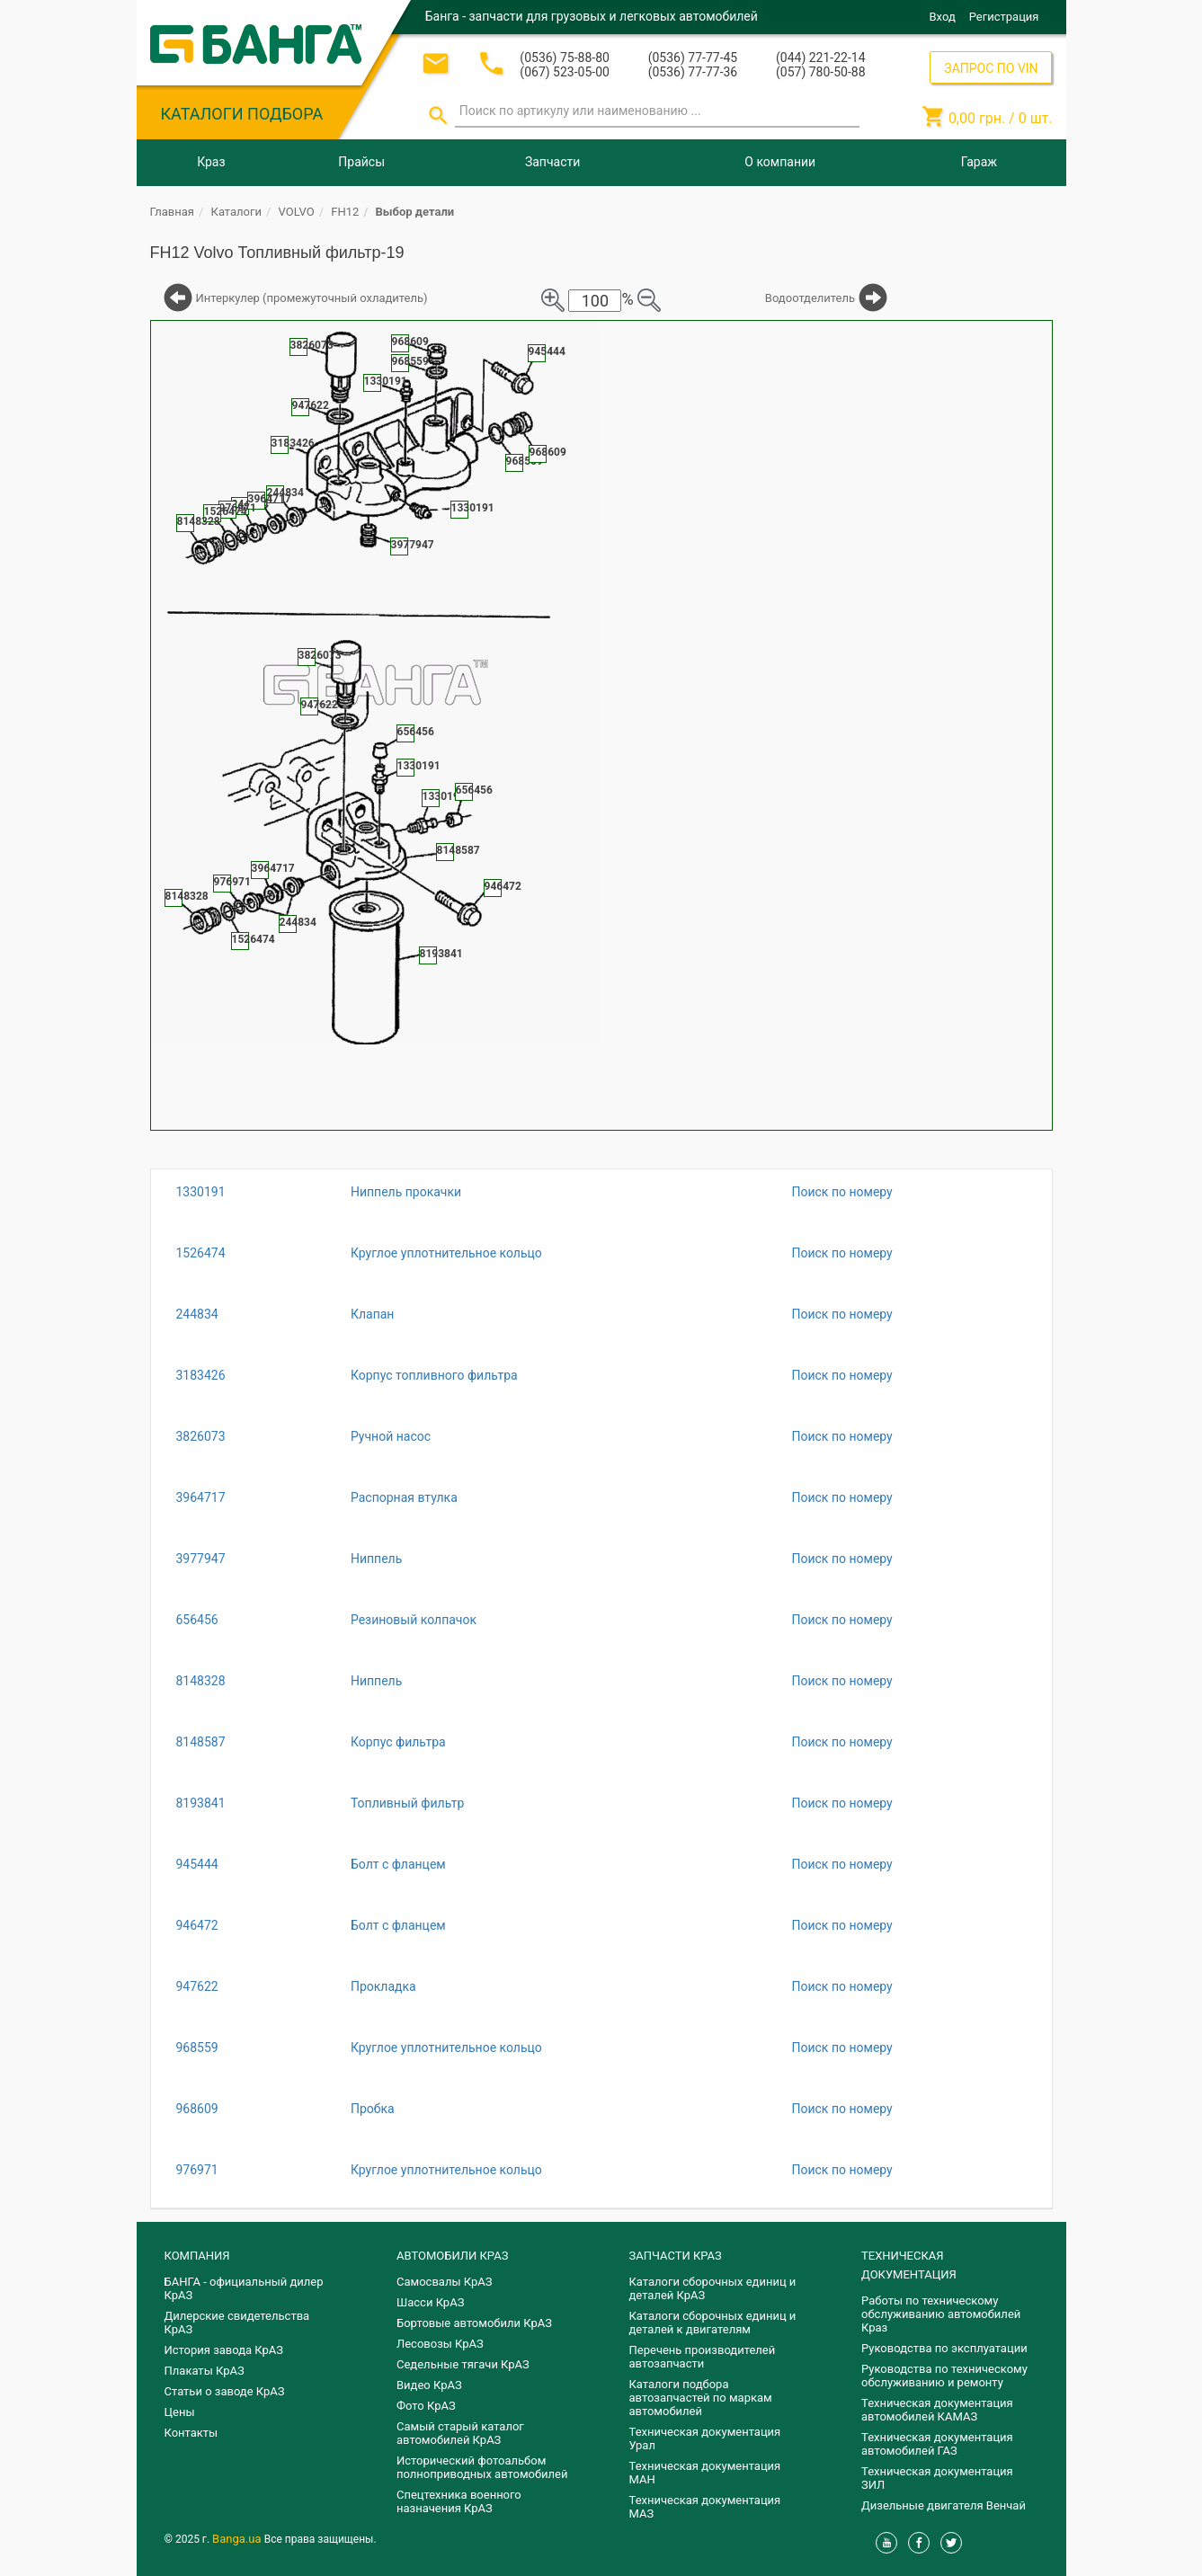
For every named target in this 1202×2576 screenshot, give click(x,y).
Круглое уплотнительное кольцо (446, 1253)
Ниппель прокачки (406, 1192)
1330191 (201, 1192)
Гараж (979, 162)
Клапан (372, 1314)
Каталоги (236, 211)
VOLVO (297, 211)
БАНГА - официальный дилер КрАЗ (244, 2288)
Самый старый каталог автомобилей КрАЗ (460, 2433)
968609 (197, 2108)
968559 (197, 2047)
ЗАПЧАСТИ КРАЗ (675, 2255)
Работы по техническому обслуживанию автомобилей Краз (940, 2314)
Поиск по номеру (841, 1192)
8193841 (201, 1803)
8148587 (201, 1742)
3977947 (201, 1558)
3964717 (201, 1497)
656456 (197, 1619)
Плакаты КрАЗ (205, 2370)
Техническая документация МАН (705, 2472)
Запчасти (552, 162)
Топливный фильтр (407, 1803)
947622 (197, 1986)
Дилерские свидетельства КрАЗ (237, 2322)
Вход (943, 16)
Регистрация (1004, 16)
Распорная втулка (404, 1497)
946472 (197, 1925)
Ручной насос (391, 1436)
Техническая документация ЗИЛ (937, 2478)
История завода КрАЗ (224, 2350)
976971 (197, 2170)
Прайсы (361, 162)
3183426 (201, 1375)
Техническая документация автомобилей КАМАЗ (937, 2409)
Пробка (373, 2108)
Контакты (191, 2432)
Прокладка (383, 1986)
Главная (172, 211)
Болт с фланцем (398, 1864)
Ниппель (376, 1558)
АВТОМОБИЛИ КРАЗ (452, 2255)
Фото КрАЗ (426, 2405)
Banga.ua (238, 2538)
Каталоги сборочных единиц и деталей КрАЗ (713, 2288)
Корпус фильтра (398, 1742)
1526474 (201, 1253)
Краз (211, 162)
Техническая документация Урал (705, 2438)
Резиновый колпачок (413, 1619)
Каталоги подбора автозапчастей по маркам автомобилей (700, 2397)
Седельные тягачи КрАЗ (463, 2364)
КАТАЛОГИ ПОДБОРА (242, 113)
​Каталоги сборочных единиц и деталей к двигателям (713, 2322)
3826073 (201, 1436)
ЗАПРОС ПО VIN (990, 68)
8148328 (201, 1681)
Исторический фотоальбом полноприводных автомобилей (481, 2467)
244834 (197, 1314)
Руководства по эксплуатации (944, 2348)
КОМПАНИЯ (197, 2255)
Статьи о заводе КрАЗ (225, 2391)
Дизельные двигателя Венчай (943, 2505)
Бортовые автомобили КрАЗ (474, 2323)
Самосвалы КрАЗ (444, 2281)
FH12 (345, 211)
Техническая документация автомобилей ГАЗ (937, 2443)
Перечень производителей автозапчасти (702, 2356)
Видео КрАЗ (429, 2385)
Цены (180, 2412)
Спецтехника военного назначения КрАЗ (458, 2501)
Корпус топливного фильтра (434, 1375)
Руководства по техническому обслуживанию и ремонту (944, 2375)
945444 (197, 1864)
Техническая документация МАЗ (705, 2506)
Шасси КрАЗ (430, 2302)
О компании (779, 162)
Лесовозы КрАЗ (440, 2343)
